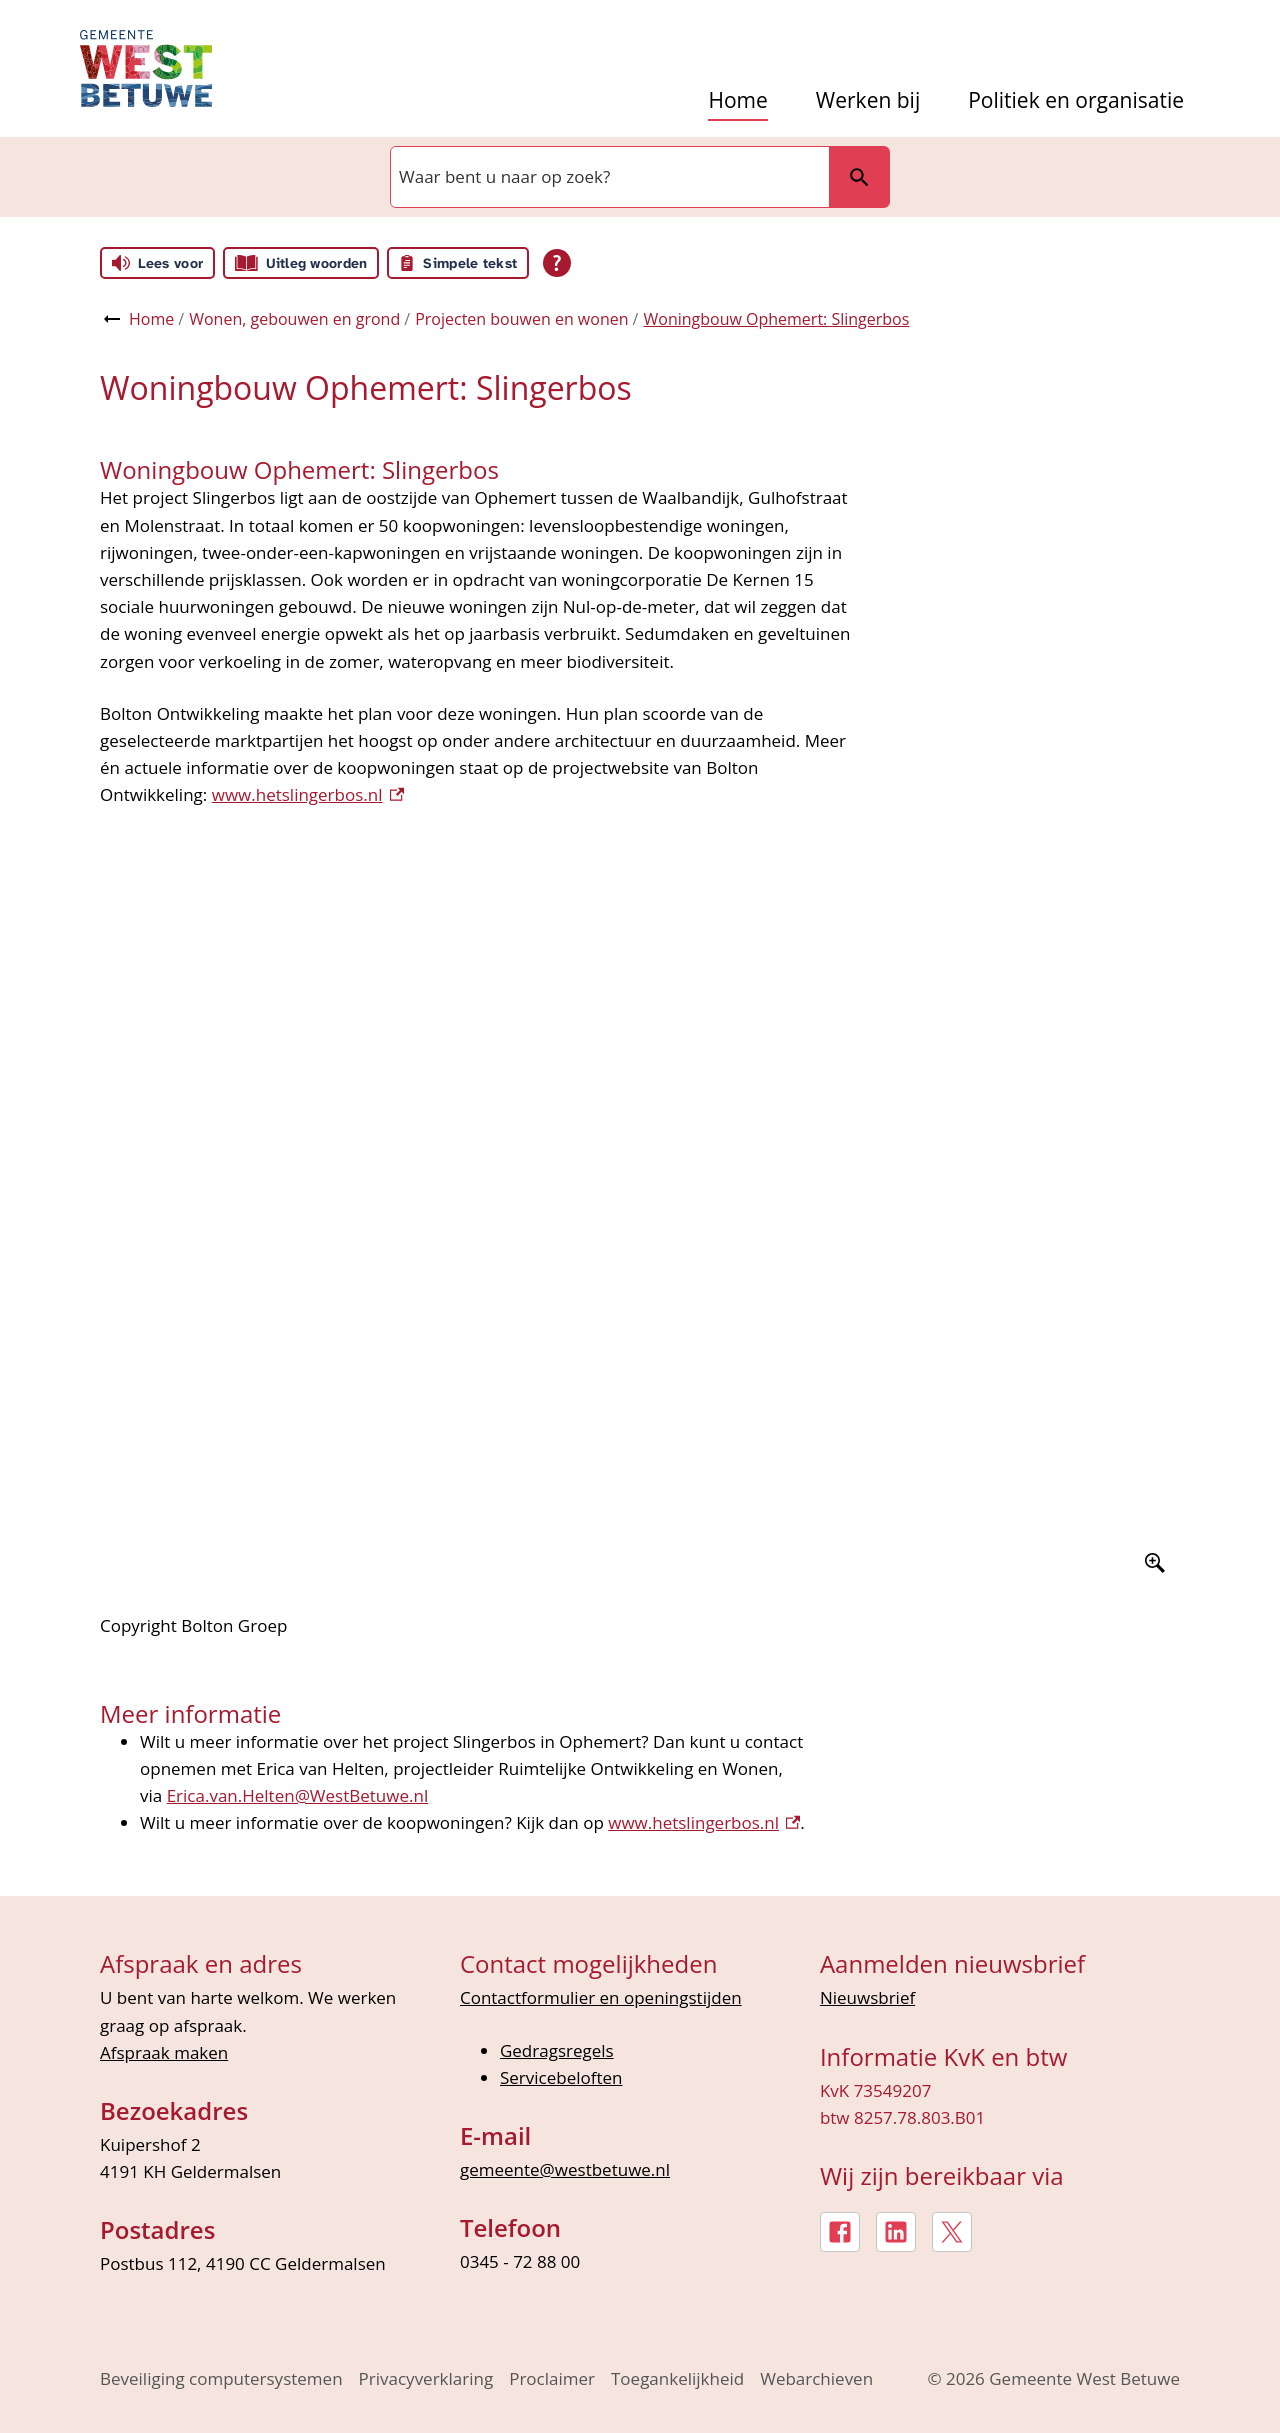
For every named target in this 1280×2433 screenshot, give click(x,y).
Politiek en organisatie (1076, 100)
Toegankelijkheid (677, 2378)
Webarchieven (816, 2378)
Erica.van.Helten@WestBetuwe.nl (298, 1795)
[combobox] (608, 177)
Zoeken (859, 177)
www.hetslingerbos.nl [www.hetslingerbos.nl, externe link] (704, 1822)
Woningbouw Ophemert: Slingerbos (776, 319)
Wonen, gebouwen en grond (294, 319)
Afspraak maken (164, 2052)
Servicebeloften (561, 2077)
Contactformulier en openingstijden (601, 1997)
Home (737, 100)
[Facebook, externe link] (840, 2232)
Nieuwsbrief (867, 1997)
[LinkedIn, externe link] (896, 2232)
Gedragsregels (557, 2050)
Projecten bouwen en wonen (521, 319)
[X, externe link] (952, 2232)
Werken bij (868, 100)
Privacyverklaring (426, 2378)
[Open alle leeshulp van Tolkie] (557, 263)
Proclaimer (552, 2378)
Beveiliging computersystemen (221, 2378)
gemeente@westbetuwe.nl (565, 2169)
